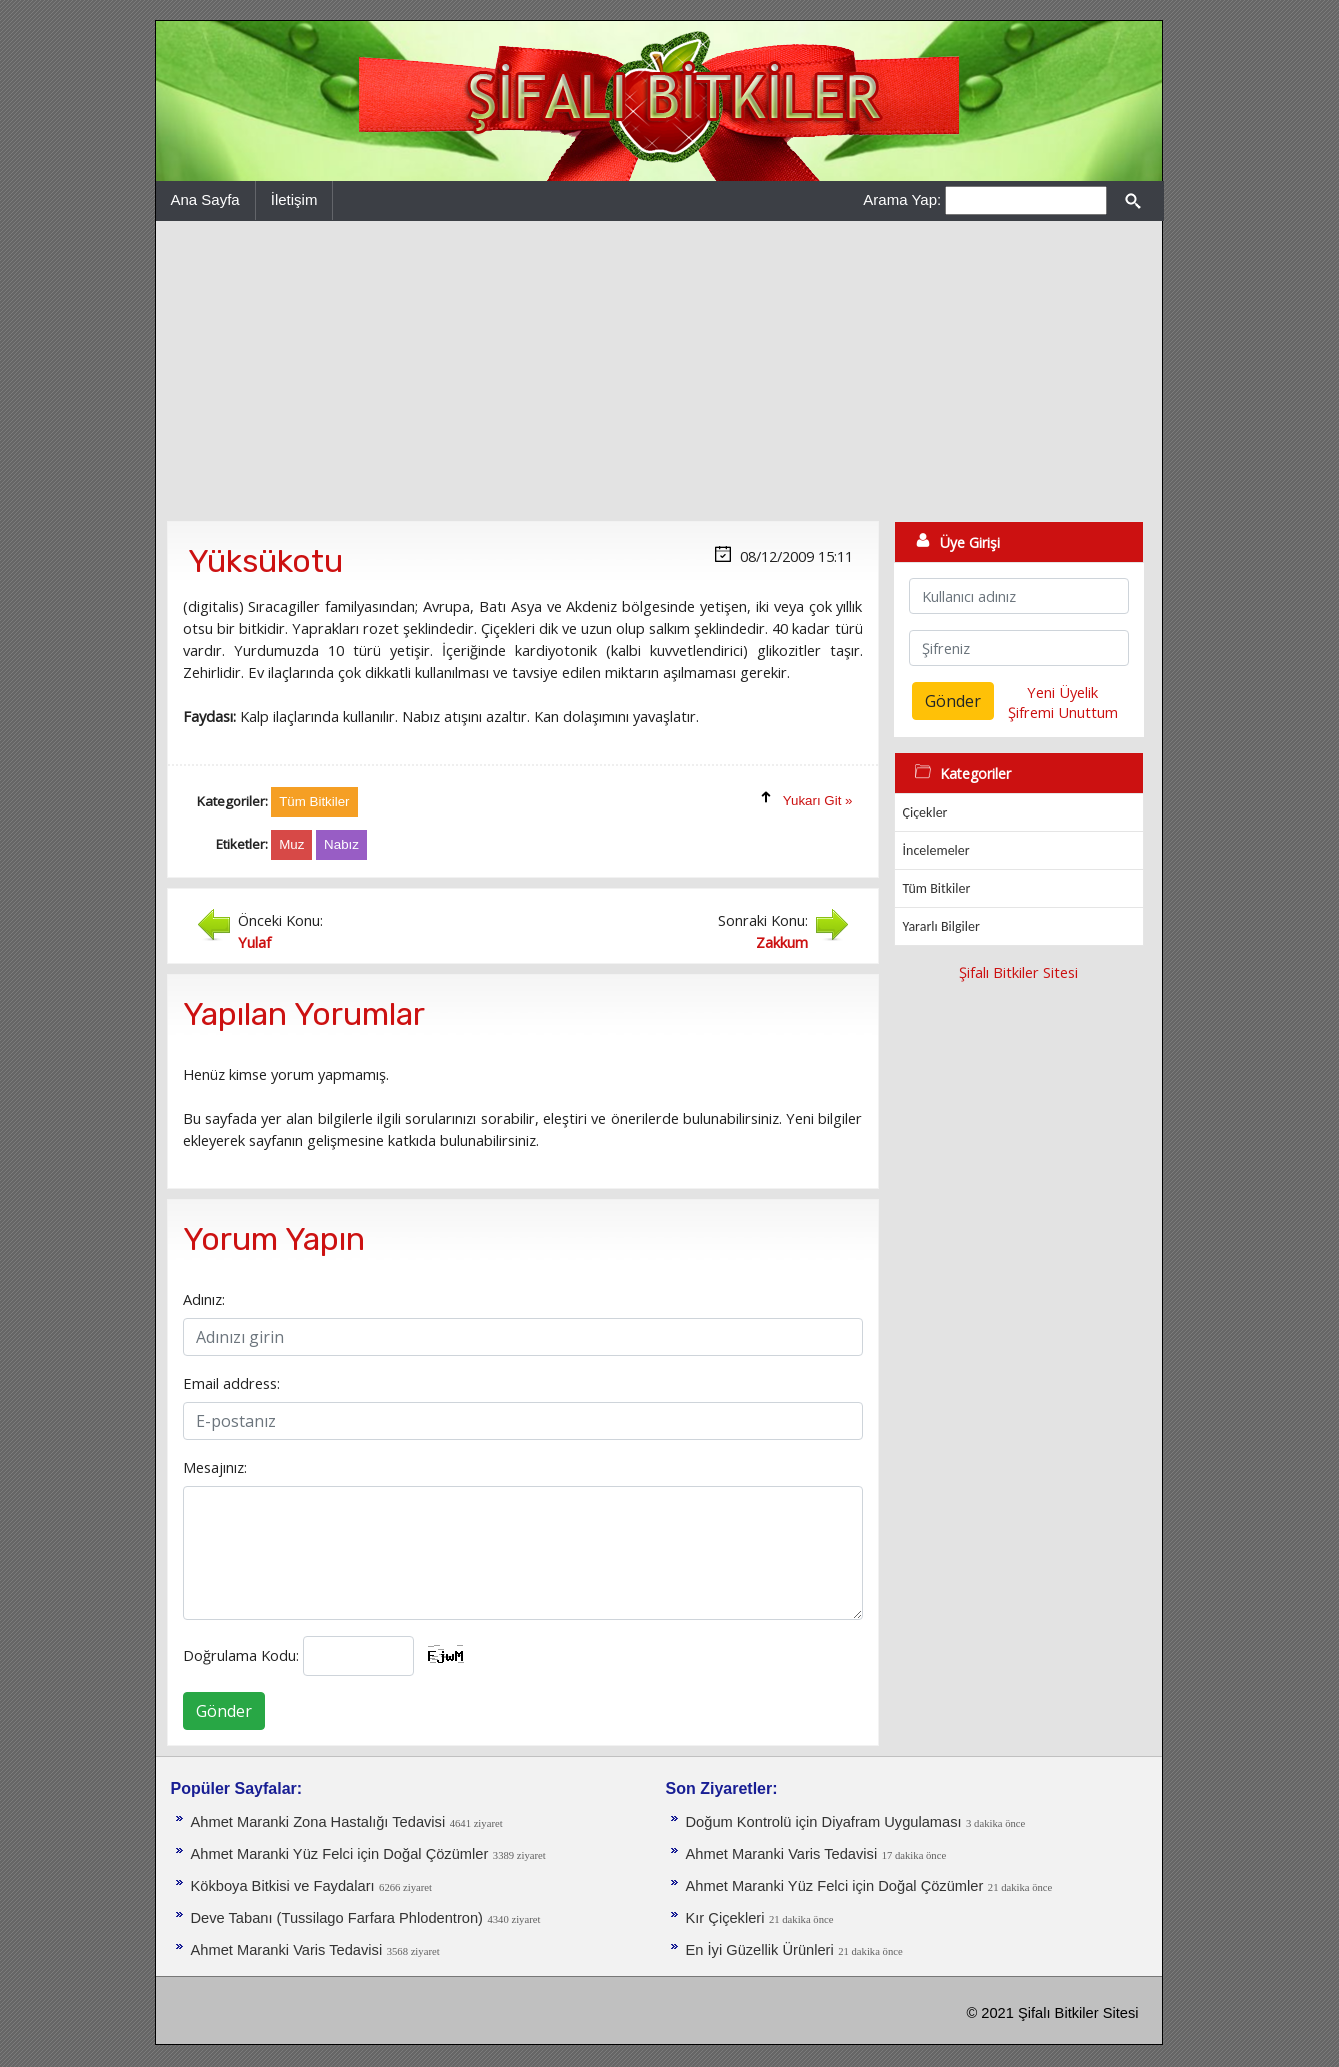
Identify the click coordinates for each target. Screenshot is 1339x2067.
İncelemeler (936, 850)
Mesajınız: (215, 1467)
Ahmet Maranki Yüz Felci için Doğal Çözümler (340, 1854)
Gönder (224, 1711)
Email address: (231, 1383)
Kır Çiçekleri (725, 1918)
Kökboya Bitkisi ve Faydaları (283, 1886)
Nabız (341, 844)
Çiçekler (925, 812)
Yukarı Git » (818, 800)
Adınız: (204, 1299)
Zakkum (782, 942)
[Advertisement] (659, 371)
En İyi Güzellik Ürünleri (760, 1950)
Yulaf (254, 942)
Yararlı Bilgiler (941, 926)
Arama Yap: (902, 199)
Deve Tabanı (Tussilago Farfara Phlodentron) (337, 1918)
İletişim (294, 199)
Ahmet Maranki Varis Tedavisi (287, 1950)
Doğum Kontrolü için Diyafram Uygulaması (824, 1822)
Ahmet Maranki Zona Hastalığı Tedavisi (318, 1822)
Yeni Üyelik (1062, 692)
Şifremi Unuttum (1063, 712)
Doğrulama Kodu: (241, 1655)
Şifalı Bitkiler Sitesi (1018, 972)
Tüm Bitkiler (937, 888)
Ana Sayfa (205, 199)
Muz (291, 844)
